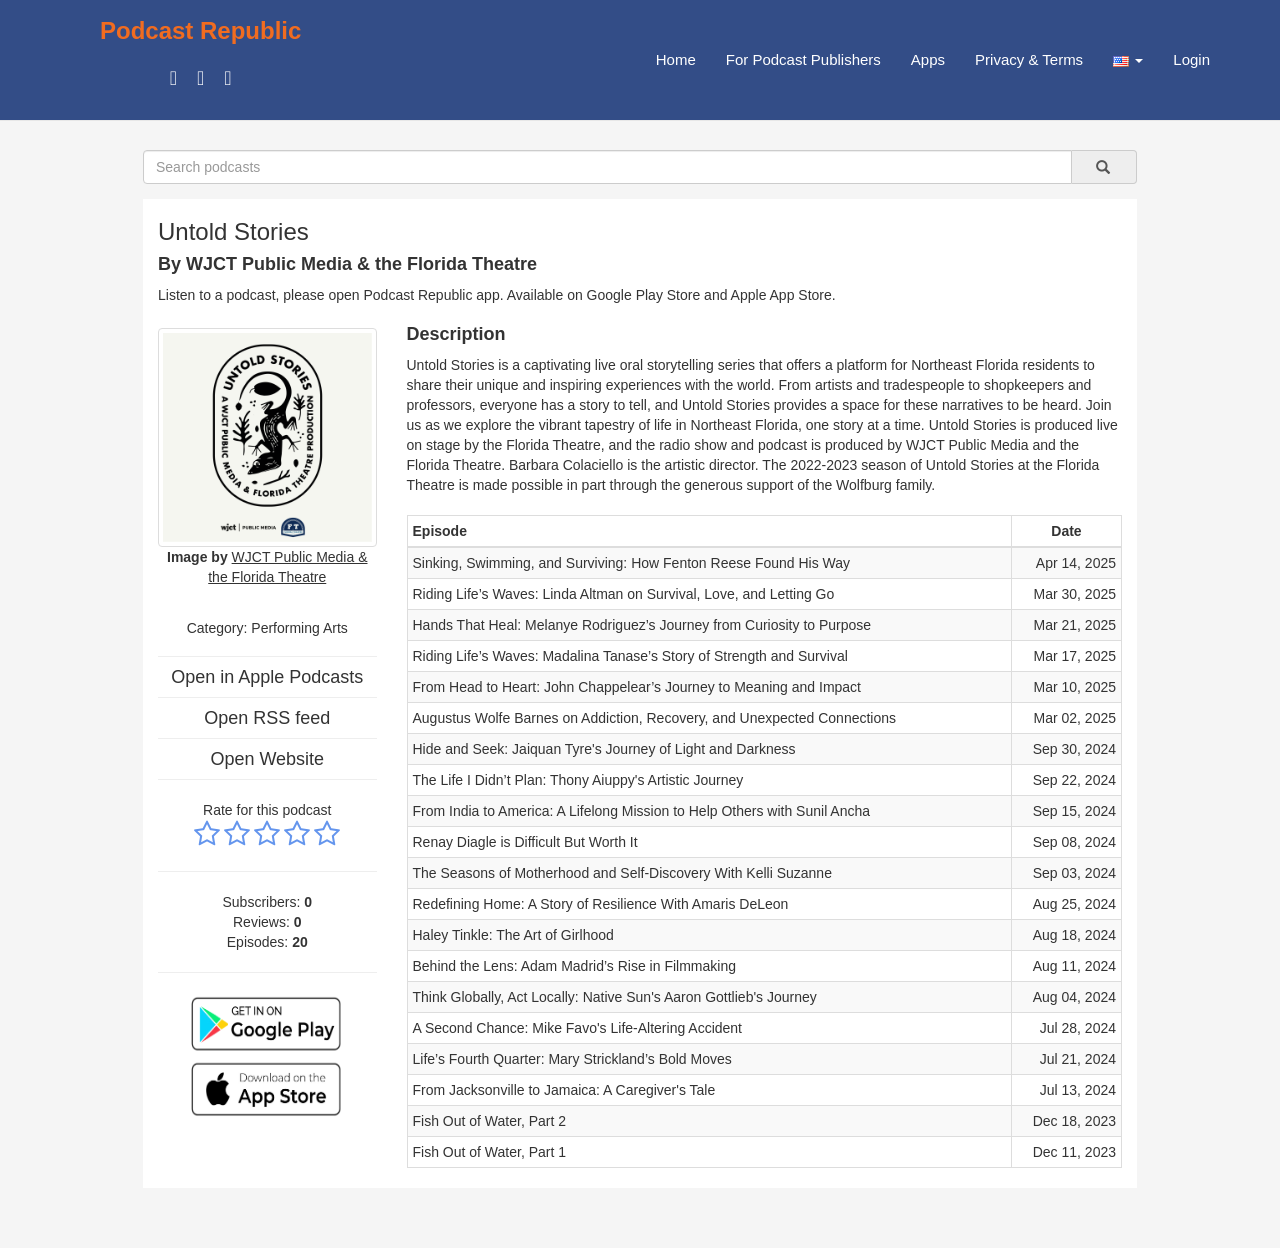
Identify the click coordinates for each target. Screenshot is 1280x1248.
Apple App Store (781, 295)
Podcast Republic (200, 30)
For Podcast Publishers (803, 59)
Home (676, 59)
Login (1191, 59)
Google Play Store (644, 295)
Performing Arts (299, 628)
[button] (1128, 60)
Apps (928, 59)
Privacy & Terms (1029, 59)
